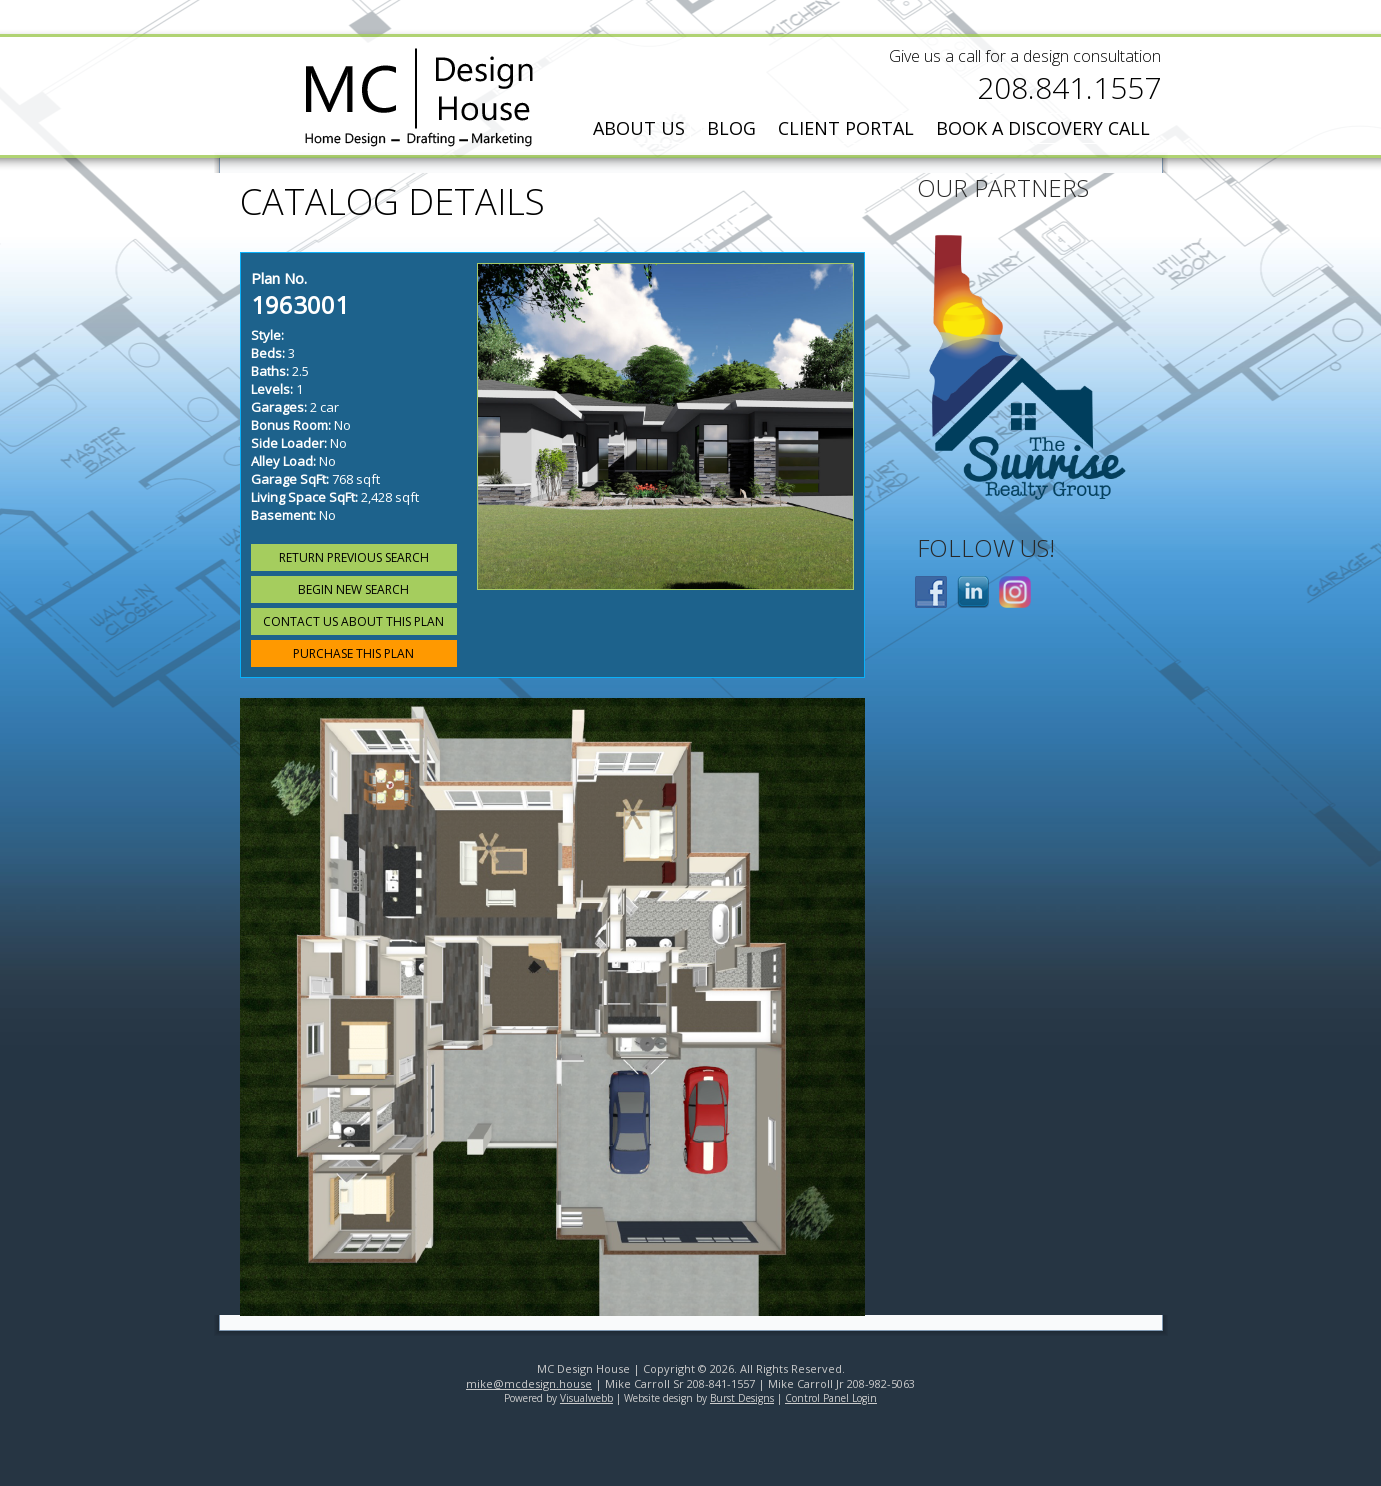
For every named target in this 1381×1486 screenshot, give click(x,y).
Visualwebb (586, 1398)
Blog (731, 128)
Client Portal (846, 128)
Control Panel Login (831, 1398)
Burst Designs (742, 1398)
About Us (639, 128)
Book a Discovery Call (1043, 128)
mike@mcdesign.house (529, 1383)
